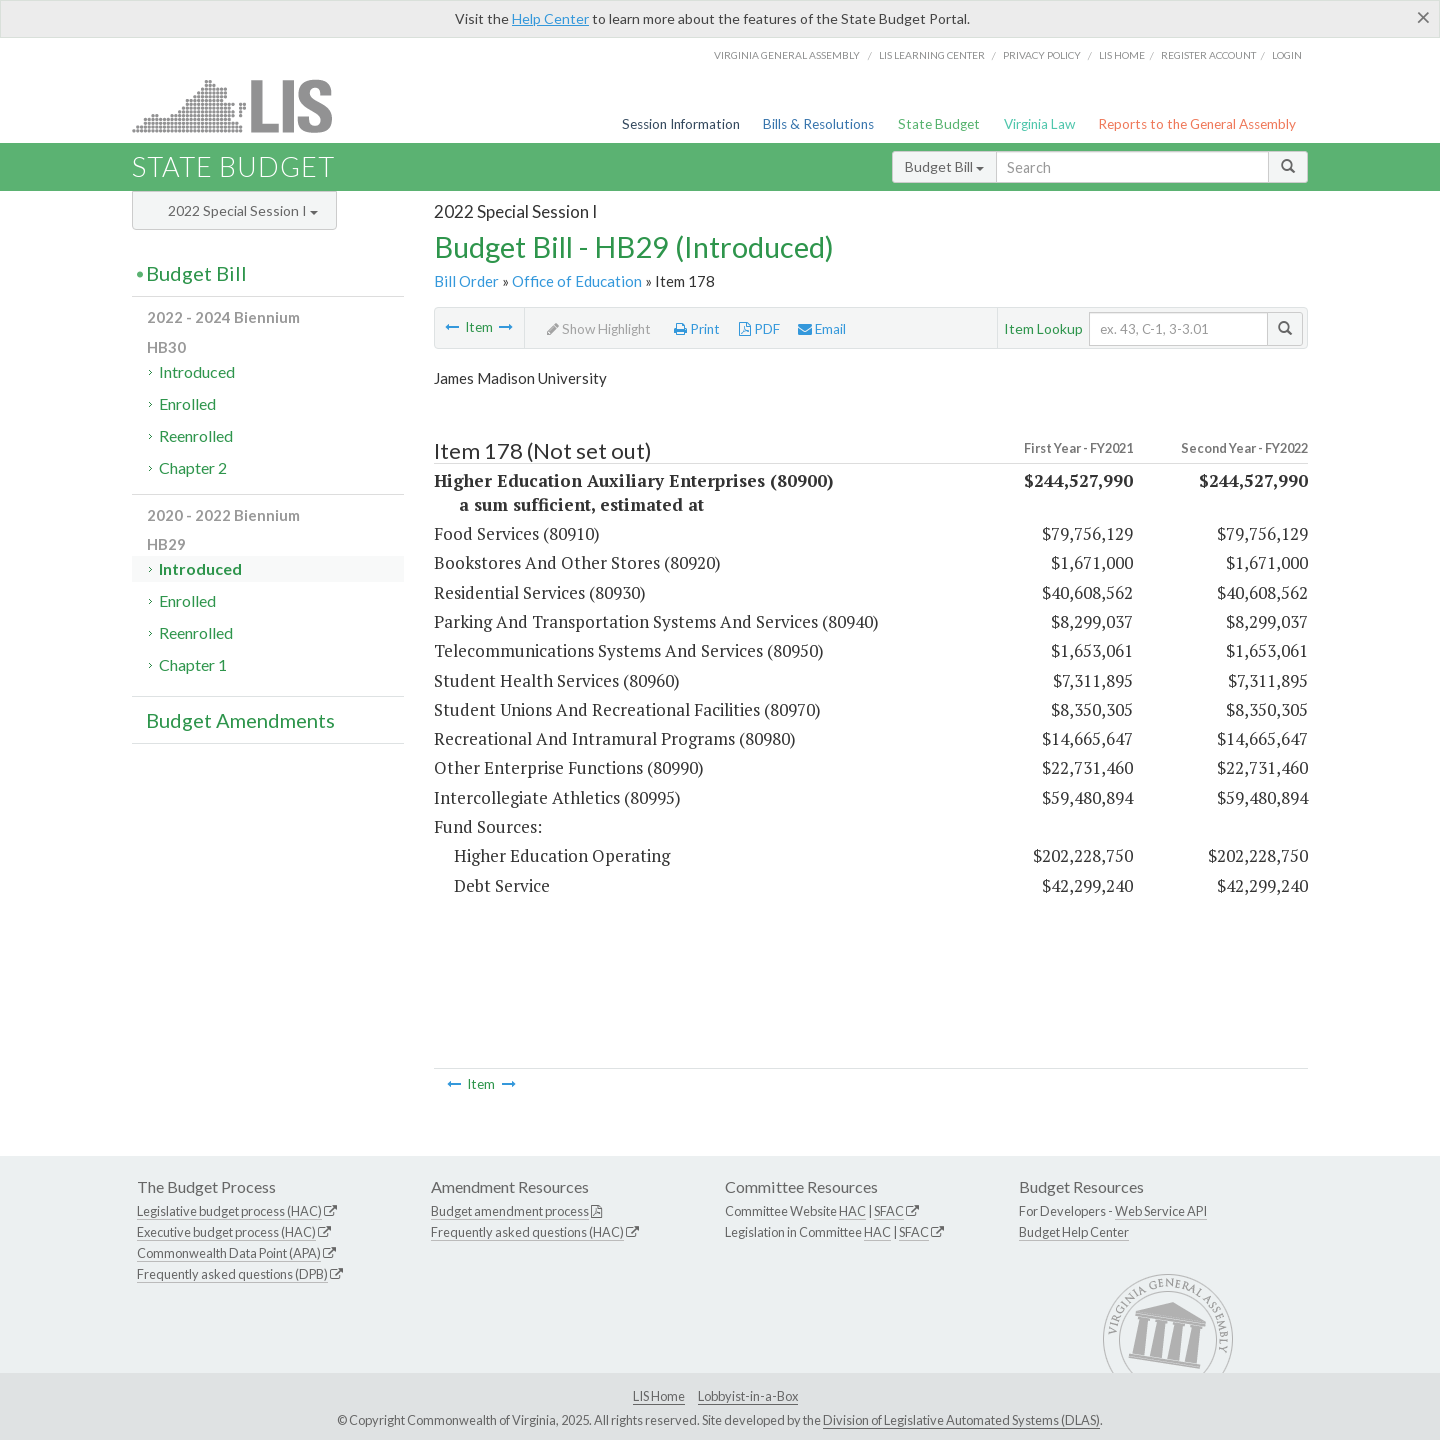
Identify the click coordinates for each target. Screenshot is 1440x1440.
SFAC (889, 1211)
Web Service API (1161, 1211)
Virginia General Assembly (787, 55)
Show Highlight (599, 329)
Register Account (1208, 55)
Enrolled (187, 403)
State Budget (939, 124)
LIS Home (659, 1396)
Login (1287, 55)
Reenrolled (196, 435)
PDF (759, 329)
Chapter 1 (193, 664)
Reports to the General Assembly (1197, 124)
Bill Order (466, 281)
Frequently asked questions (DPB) (232, 1274)
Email (822, 329)
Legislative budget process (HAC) (229, 1211)
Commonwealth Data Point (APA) (229, 1253)
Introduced (197, 371)
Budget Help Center (1074, 1232)
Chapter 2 (193, 467)
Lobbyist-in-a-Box (748, 1396)
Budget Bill (944, 166)
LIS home (1122, 55)
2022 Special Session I (243, 210)
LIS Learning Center (932, 55)
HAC (852, 1211)
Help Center (550, 18)
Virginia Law (1039, 124)
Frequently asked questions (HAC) (527, 1232)
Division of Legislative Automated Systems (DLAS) (961, 1420)
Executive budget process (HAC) (226, 1232)
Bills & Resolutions (818, 124)
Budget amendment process (510, 1211)
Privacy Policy (1042, 55)
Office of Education (577, 281)
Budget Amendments (240, 720)
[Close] (1423, 17)
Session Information (681, 124)
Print (697, 329)
